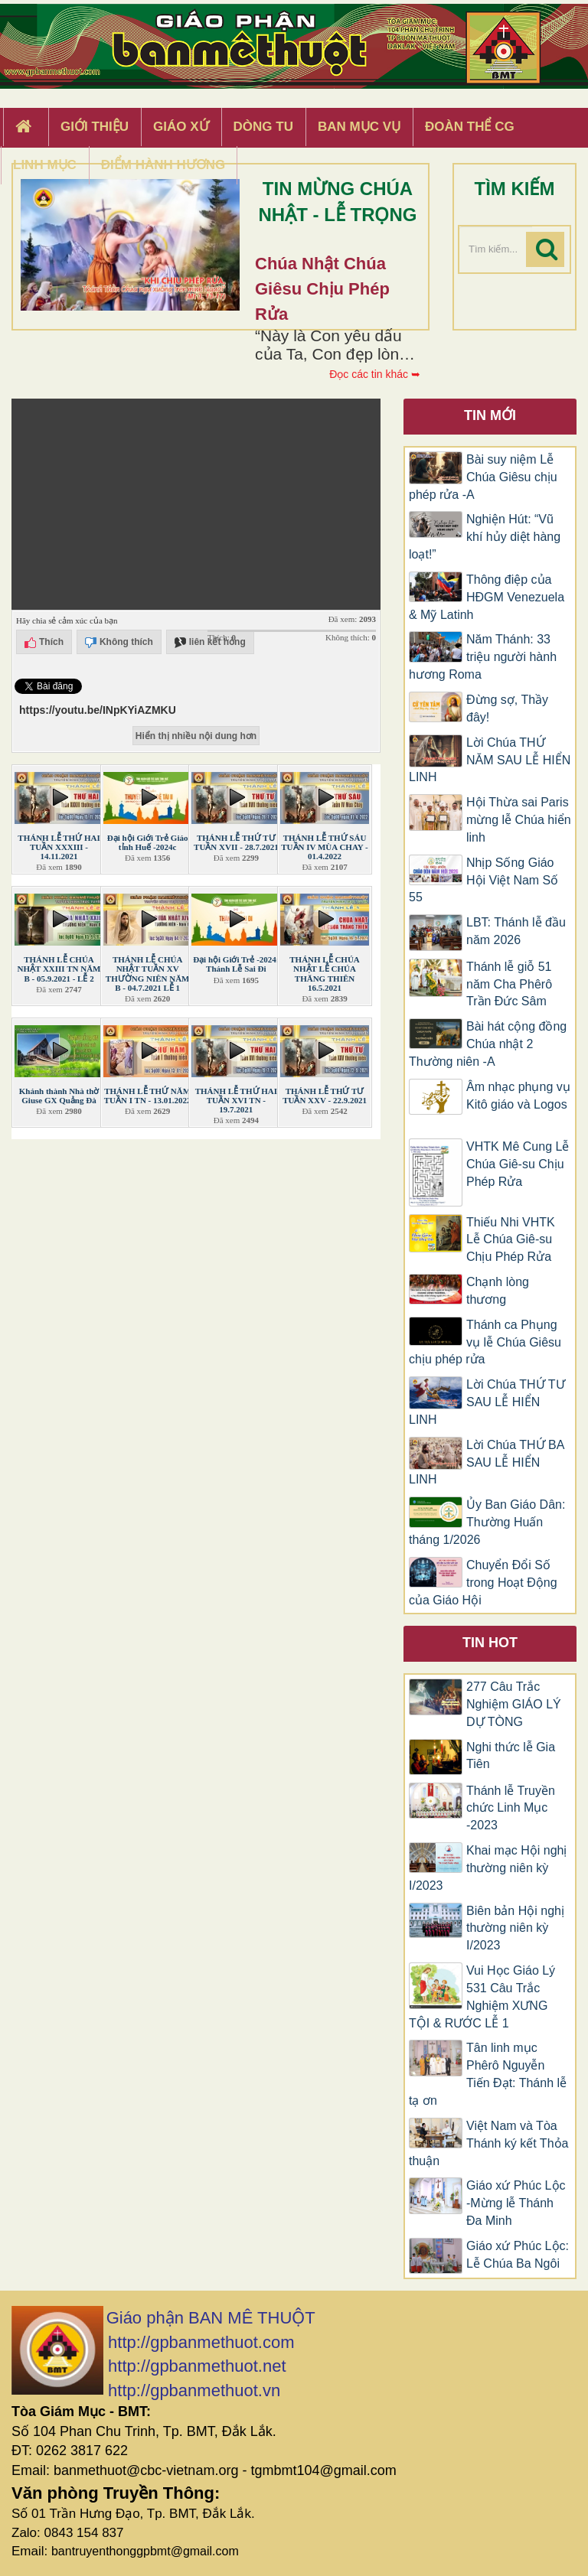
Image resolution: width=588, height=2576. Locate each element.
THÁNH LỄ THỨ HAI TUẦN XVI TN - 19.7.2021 (236, 1100)
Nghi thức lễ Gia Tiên (510, 1756)
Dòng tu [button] (263, 126)
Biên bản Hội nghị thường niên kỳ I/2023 (515, 1928)
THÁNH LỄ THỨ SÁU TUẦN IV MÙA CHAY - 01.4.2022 (324, 847)
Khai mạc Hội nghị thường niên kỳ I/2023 (488, 1868)
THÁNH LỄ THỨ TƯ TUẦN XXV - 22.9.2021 (325, 1095)
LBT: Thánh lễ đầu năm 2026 (516, 931)
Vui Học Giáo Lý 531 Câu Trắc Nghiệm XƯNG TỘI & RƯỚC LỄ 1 (482, 1997)
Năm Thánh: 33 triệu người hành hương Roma (483, 657)
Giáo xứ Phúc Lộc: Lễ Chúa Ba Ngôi (517, 2254)
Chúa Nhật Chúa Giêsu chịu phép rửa (322, 289)
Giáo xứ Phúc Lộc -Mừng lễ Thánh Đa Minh (516, 2203)
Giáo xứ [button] (181, 126)
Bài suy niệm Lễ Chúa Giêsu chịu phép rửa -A (483, 477)
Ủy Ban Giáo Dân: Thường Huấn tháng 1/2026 (487, 1522)
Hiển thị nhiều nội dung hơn (196, 736)
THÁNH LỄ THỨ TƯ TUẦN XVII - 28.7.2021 (236, 842)
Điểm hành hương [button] (163, 165)
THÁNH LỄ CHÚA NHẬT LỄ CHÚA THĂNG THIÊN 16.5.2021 (324, 973)
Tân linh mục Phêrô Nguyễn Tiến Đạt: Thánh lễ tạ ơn (488, 2074)
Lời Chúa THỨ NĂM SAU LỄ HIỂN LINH (489, 760)
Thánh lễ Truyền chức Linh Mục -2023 (510, 1808)
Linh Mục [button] (45, 165)
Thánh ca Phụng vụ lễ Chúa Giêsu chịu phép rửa (485, 1342)
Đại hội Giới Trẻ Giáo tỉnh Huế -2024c (147, 842)
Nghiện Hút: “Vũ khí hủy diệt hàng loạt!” (484, 537)
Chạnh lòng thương (497, 1290)
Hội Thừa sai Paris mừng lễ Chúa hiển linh (518, 820)
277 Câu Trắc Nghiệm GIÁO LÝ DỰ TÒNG (513, 1704)
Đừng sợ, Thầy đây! (507, 708)
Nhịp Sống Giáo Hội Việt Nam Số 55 (483, 880)
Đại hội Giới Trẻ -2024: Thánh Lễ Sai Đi (236, 964)
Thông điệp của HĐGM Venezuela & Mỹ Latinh (486, 597)
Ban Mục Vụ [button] (359, 126)
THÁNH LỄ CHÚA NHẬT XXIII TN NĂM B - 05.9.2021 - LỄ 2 (59, 968)
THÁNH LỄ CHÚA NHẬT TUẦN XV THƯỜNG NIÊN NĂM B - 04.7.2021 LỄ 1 (148, 973)
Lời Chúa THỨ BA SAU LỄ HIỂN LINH (486, 1462)
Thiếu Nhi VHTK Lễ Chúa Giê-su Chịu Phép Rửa (510, 1240)
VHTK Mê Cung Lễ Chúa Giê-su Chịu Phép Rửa (517, 1164)
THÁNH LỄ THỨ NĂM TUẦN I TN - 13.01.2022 (147, 1095)
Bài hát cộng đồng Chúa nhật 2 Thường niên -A (488, 1044)
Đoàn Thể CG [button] (469, 126)
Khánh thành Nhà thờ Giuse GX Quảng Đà (59, 1095)
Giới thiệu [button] (94, 126)
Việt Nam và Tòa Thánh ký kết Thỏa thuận (488, 2143)
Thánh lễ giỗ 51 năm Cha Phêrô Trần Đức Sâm (509, 984)
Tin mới (490, 415)
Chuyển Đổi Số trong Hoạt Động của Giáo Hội (483, 1582)
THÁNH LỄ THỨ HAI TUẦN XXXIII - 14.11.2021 (59, 847)
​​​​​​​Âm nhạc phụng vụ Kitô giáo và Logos (518, 1104)
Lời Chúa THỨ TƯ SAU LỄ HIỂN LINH (487, 1402)
